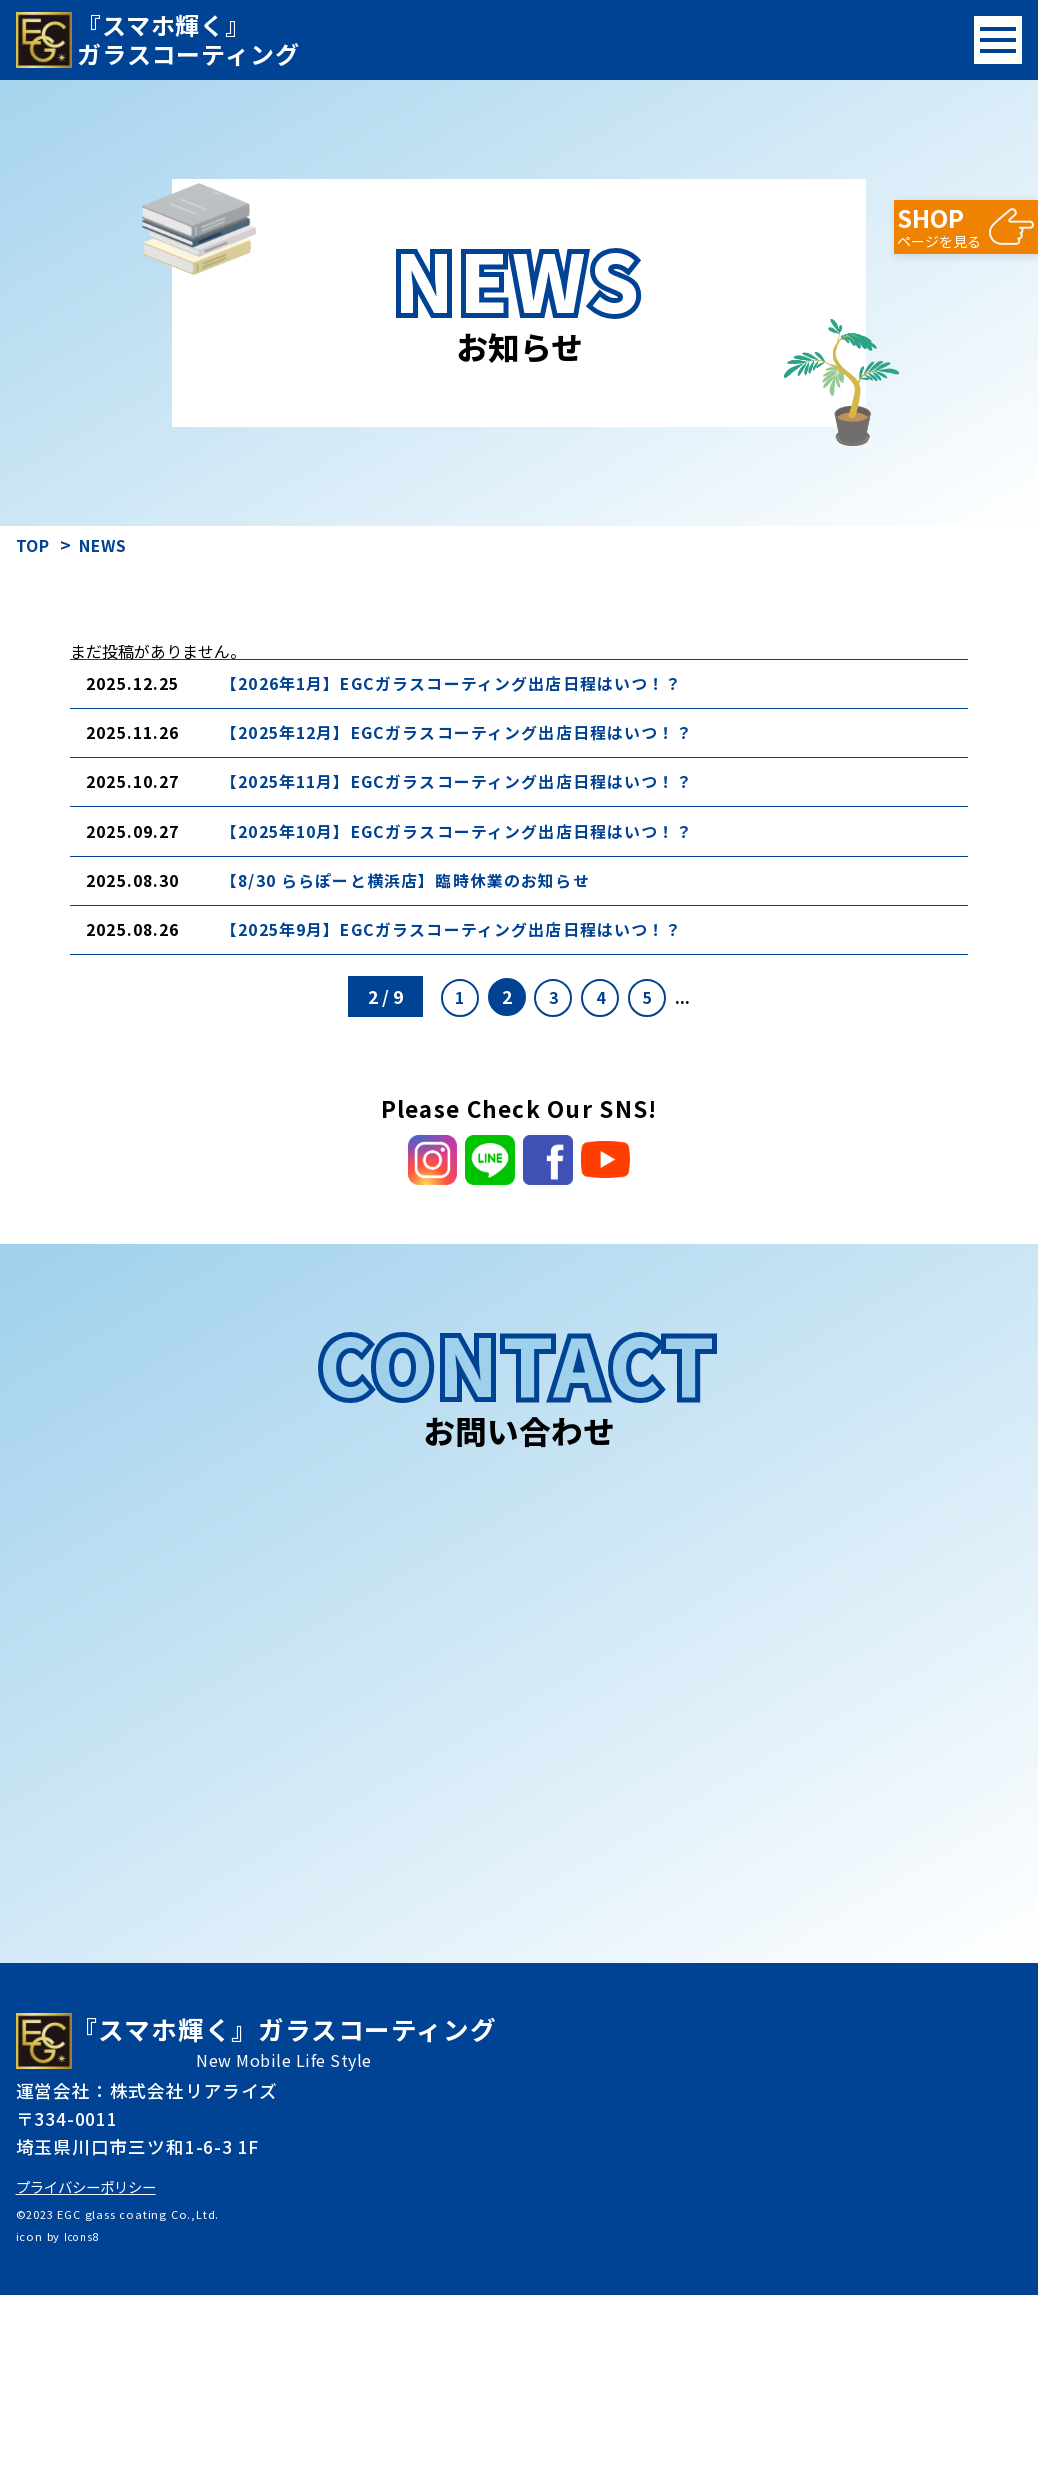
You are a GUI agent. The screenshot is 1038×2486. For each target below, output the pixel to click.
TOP (35, 544)
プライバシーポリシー (96, 2377)
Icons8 (84, 2427)
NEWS (112, 544)
